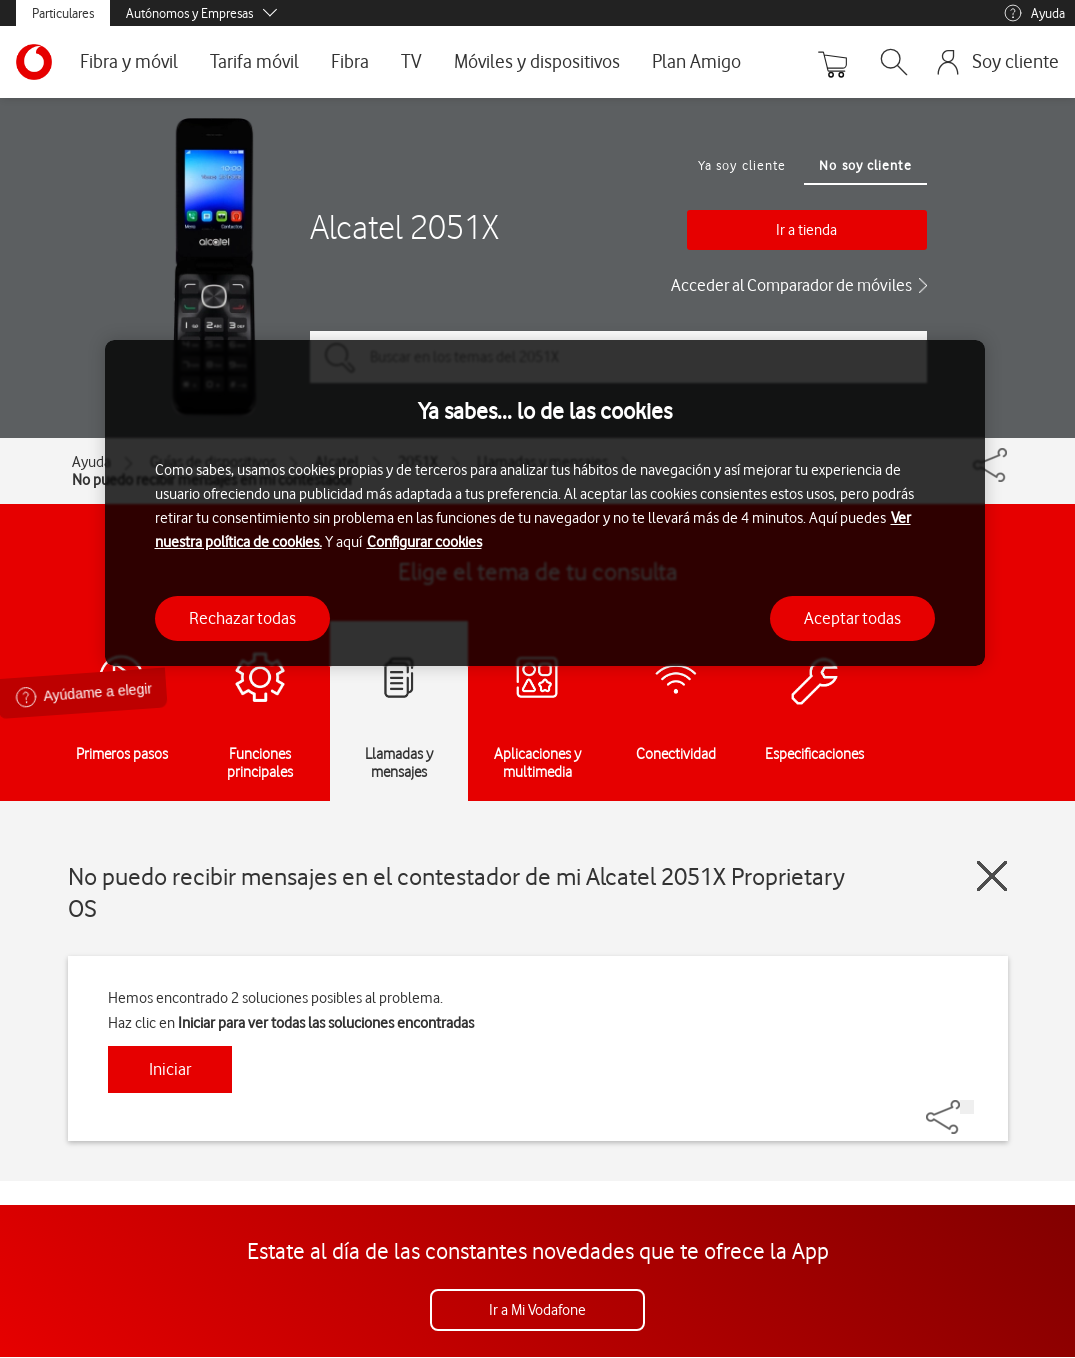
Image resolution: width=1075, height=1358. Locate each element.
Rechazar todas (242, 618)
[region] (545, 503)
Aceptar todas (852, 618)
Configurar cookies (424, 542)
